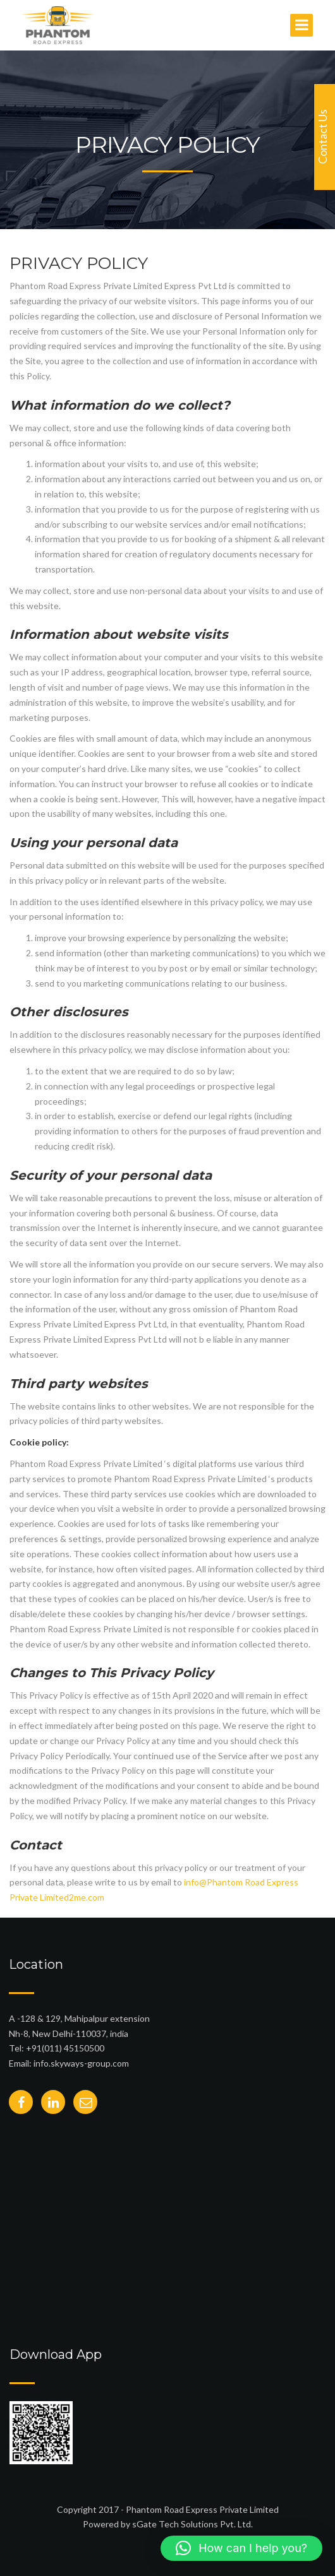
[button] (241, 2548)
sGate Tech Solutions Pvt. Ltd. (192, 2524)
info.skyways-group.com (81, 2063)
